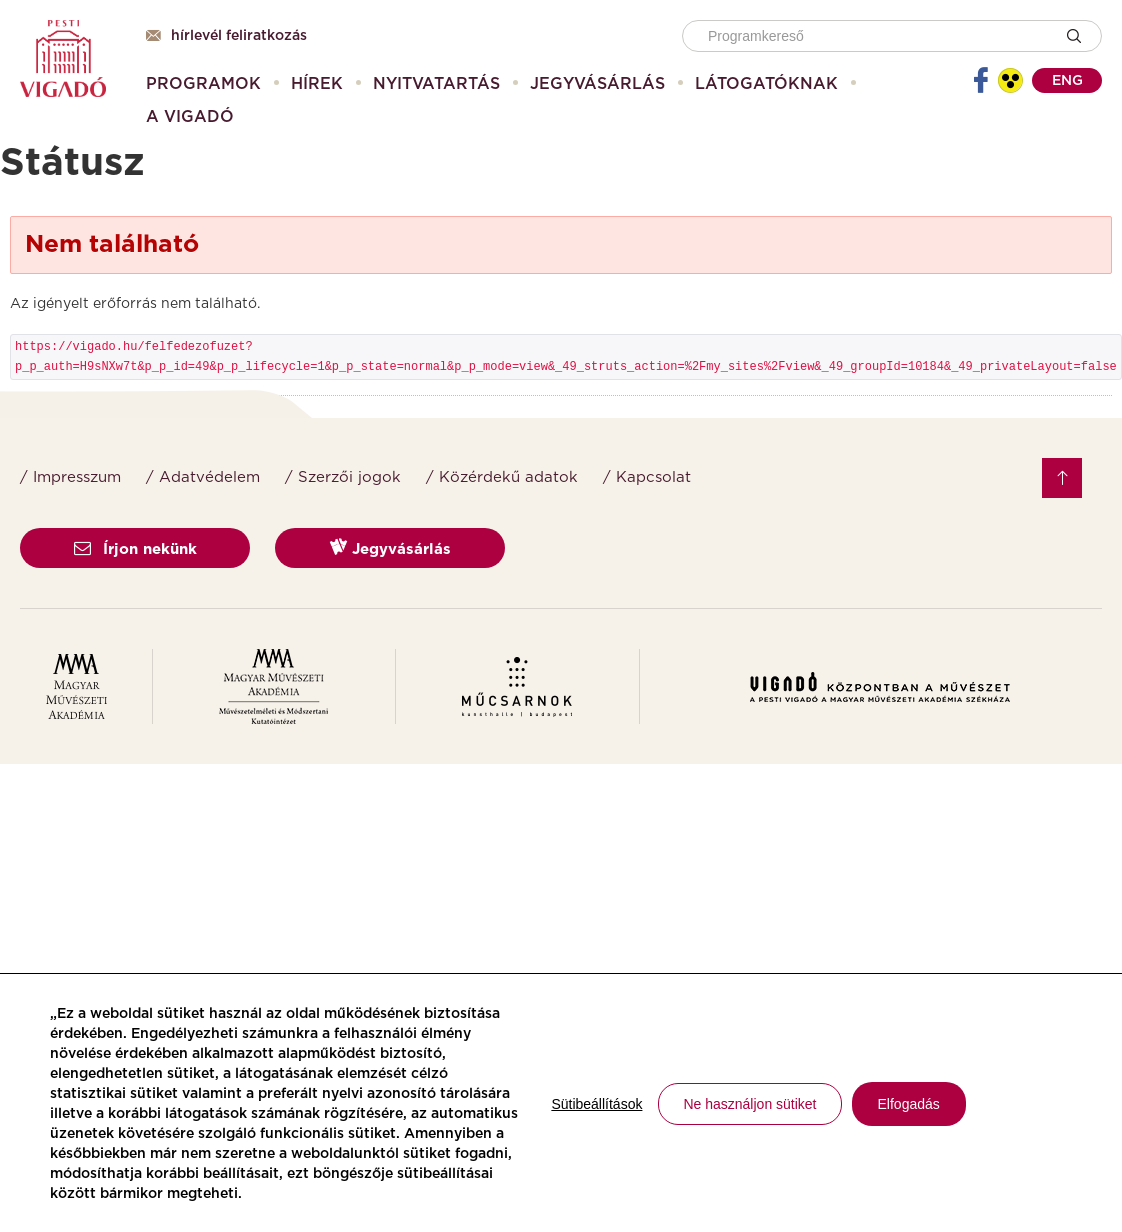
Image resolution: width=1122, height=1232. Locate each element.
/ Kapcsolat (647, 477)
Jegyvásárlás (390, 547)
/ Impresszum (70, 477)
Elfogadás (909, 1104)
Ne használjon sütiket (749, 1104)
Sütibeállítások (596, 1104)
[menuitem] (203, 84)
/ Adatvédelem (203, 477)
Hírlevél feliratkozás (226, 36)
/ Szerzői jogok (343, 477)
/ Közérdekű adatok (502, 477)
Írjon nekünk (135, 549)
